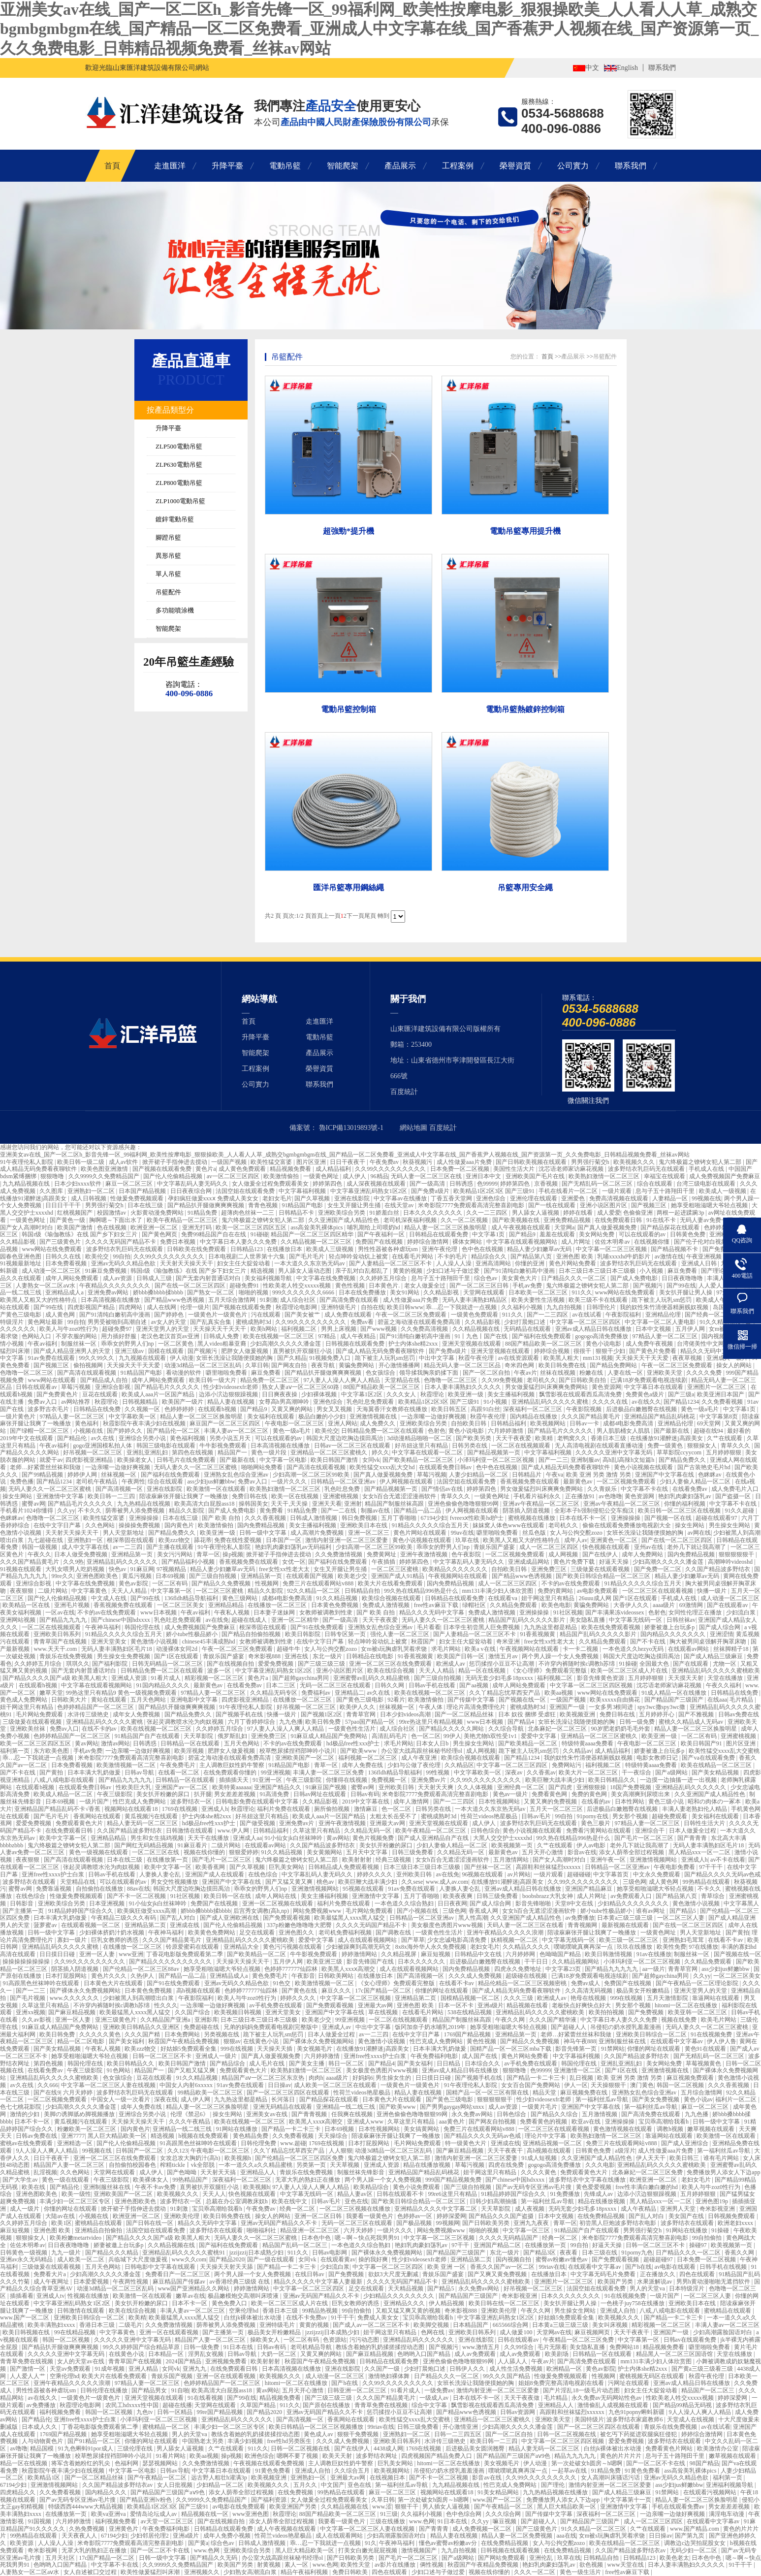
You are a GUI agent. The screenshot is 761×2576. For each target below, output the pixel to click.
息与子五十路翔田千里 (665, 1191)
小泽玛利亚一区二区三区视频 (496, 1459)
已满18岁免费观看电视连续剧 (649, 1380)
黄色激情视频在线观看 (623, 2128)
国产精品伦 (72, 1438)
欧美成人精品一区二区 (63, 1794)
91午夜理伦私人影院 (27, 1162)
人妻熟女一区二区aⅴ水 (46, 1285)
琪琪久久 (78, 1663)
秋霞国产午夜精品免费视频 (184, 2041)
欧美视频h (238, 2158)
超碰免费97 (117, 1328)
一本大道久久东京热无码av (310, 1263)
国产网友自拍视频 (493, 2121)
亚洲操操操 (144, 1517)
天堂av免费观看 (71, 2368)
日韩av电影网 (330, 2252)
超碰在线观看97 (717, 1517)
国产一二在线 (339, 1510)
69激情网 (691, 1605)
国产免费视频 (646, 2012)
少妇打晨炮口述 (525, 1322)
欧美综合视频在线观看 (392, 1598)
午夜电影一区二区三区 (295, 1423)
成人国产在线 (480, 2056)
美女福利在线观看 (271, 1416)
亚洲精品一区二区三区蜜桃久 (329, 1452)
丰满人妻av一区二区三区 (237, 1430)
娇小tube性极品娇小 (192, 1634)
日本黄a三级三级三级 (625, 1917)
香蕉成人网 (484, 1910)
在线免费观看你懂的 (230, 1772)
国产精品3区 (540, 2252)
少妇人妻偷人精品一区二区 (696, 1481)
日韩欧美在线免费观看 (197, 1249)
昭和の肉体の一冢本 (715, 1801)
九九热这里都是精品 (551, 1627)
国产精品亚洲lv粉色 (146, 2499)
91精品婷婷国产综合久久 (81, 1910)
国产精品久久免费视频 (221, 1583)
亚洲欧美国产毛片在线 (536, 1176)
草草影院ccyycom (680, 1452)
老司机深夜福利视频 (410, 1220)
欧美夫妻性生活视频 (538, 1299)
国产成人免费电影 (634, 1278)
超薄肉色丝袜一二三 (248, 1212)
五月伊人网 (690, 1328)
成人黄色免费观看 (243, 1168)
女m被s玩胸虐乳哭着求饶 (394, 1648)
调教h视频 (671, 2128)
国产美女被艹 (303, 1314)
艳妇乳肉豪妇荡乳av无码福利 (294, 1547)
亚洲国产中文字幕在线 (665, 1474)
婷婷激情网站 (360, 1954)
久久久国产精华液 (553, 2019)
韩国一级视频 (40, 1547)
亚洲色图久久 (297, 1932)
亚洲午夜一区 (608, 1859)
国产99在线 (681, 1285)
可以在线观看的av (643, 1234)
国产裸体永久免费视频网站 (86, 1990)
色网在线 (433, 2332)
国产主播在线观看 (170, 1547)
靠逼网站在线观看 (716, 1998)
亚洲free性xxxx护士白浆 (54, 1874)
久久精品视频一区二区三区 (317, 1241)
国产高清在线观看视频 (87, 1372)
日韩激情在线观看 (190, 1830)
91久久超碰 (740, 1510)
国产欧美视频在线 (516, 1220)
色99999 (487, 1183)
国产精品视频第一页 (494, 1452)
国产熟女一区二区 (211, 1292)
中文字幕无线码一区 (636, 1619)
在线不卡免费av (307, 2317)
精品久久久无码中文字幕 (432, 1612)
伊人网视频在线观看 (407, 1481)
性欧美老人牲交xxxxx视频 (297, 1285)
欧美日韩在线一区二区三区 (505, 2303)
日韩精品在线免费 (97, 1409)
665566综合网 (511, 2324)
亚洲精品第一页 (132, 1554)
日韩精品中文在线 (478, 1954)
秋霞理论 (432, 1394)
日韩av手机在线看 (433, 1685)
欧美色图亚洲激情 (105, 1168)
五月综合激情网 (702, 2092)
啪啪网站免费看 (262, 1467)
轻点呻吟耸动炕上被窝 (359, 1256)
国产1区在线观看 (177, 1656)
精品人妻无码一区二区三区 (143, 1823)
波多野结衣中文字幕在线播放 (588, 2179)
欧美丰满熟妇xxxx (52, 2324)
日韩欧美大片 (69, 1699)
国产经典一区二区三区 (715, 1314)
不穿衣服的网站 (77, 1336)
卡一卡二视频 (581, 1648)
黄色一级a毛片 (700, 1409)
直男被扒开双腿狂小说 (303, 1351)
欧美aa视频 (559, 1692)
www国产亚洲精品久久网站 (194, 2288)
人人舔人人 (513, 2361)
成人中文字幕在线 (86, 1547)
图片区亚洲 (311, 1162)
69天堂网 (709, 1423)
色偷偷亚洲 (638, 1212)
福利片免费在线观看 (284, 1808)
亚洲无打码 (197, 1227)
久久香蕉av (541, 1772)
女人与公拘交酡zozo (577, 1532)
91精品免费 (203, 1212)
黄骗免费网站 (357, 1365)
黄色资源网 (606, 1387)
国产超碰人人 (569, 2027)
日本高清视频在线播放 (111, 1299)
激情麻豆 (366, 1808)
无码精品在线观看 (528, 1328)
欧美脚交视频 (431, 2324)
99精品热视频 (320, 2310)
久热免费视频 (87, 2528)
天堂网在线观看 (484, 1292)
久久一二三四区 (487, 1212)
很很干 (583, 1351)
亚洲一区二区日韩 (318, 2216)
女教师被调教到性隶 (326, 1612)
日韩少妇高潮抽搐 (494, 2201)
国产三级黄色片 (60, 1241)
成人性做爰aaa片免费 (465, 1162)
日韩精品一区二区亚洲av (344, 1481)
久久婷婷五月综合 (383, 1278)
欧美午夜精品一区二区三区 (183, 1220)
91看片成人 (166, 1677)
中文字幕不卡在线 (645, 1488)
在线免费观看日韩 (619, 1220)
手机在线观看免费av (679, 2506)
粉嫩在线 (591, 1372)
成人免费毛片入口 (735, 1488)
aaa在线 (566, 2535)
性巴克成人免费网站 (140, 1801)
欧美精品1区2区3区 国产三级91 (494, 1191)
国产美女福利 (127, 2041)
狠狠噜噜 (52, 1176)
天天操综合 (333, 2135)
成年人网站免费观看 (72, 1278)
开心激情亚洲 (461, 2426)
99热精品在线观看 (707, 1881)
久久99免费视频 (502, 1380)
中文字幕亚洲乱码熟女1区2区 (369, 1191)
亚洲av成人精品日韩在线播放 (594, 1328)
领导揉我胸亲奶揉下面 (429, 1372)
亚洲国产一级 (567, 1707)
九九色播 (291, 1721)
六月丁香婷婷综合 (252, 1721)
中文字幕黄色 (89, 1590)
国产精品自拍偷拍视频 (252, 1634)
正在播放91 (580, 1496)
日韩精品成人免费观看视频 (344, 1867)
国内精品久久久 (106, 2492)
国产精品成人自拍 (104, 1380)
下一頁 (355, 915)
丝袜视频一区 (119, 1474)
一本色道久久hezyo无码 (634, 1648)
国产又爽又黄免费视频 (498, 2274)
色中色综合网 (464, 2514)
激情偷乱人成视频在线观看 (613, 2405)
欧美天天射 (337, 2455)
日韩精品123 (247, 1249)
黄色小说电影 (604, 1343)
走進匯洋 (170, 165)
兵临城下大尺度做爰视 (138, 2259)
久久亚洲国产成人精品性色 (344, 1220)
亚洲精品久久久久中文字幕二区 (436, 2208)
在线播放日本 (285, 1249)
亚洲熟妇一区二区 (91, 1191)
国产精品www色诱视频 (175, 1299)
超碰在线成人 (249, 1619)
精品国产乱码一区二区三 (295, 2245)
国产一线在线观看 (552, 1205)
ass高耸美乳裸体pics (317, 1227)
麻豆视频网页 (592, 2332)
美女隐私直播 (588, 1619)
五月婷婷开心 (657, 1714)
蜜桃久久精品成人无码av (692, 1721)
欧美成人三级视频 (330, 1249)
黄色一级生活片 (581, 2572)
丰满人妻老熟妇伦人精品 (695, 1808)
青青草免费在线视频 (27, 2361)
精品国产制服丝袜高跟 (395, 1503)
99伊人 (452, 1736)
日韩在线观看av (37, 1387)
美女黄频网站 (325, 1852)
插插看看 (21, 2295)
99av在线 (462, 1532)
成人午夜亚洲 (419, 1757)
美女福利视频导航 (269, 1278)
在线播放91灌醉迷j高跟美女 (667, 1438)
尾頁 (370, 915)
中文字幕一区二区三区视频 (612, 1249)
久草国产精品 (258, 2405)
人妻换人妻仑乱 (160, 1874)
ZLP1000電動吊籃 (180, 501)
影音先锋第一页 (576, 2048)
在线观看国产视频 (310, 1576)
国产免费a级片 (430, 1191)
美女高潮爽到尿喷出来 (641, 1794)
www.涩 (382, 2506)
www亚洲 (131, 1954)
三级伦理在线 (135, 2448)
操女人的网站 (734, 1365)
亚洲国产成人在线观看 (215, 1874)
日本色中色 (316, 2237)
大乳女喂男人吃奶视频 (75, 1569)
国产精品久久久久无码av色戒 (722, 1874)
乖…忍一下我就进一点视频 (462, 1307)
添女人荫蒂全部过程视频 (632, 1852)
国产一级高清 (428, 1183)
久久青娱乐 (602, 1488)
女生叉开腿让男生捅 (354, 1205)
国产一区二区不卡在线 (656, 2463)
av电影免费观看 (598, 1590)
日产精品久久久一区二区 (574, 1278)
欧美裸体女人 (151, 2179)
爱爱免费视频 (276, 1663)
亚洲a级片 (490, 2005)
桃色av (326, 1881)
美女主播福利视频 (511, 1394)
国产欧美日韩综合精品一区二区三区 (604, 1576)
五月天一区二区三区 (557, 1808)
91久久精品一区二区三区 (594, 2528)
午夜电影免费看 (675, 1867)
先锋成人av (599, 2193)
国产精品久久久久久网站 (452, 1728)
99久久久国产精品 (507, 2376)
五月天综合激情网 (232, 1299)
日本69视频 (171, 1576)
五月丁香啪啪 (399, 1517)
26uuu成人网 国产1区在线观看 (619, 1598)
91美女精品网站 (498, 2492)
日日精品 (449, 2063)
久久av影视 (37, 2019)
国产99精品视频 (43, 1474)
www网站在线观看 (52, 1380)
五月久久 (305, 2484)
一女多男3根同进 (611, 1707)
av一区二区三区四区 (234, 1176)
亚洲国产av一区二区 (182, 1787)
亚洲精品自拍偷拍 (99, 2230)
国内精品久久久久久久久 (673, 1634)
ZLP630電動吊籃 (179, 464)
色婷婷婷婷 (719, 1227)
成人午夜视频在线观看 (521, 1227)
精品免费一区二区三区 (270, 1380)
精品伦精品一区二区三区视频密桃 (523, 1983)
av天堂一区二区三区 (168, 2521)
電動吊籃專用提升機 (525, 531)
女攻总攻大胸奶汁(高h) (191, 2158)
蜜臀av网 (33, 1503)
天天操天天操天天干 (243, 1961)
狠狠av (232, 2041)
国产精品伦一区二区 (174, 1430)
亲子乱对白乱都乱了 (362, 1270)
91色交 (282, 1983)
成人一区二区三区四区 (549, 1547)
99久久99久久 (97, 1357)
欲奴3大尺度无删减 (394, 2274)
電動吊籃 (285, 165)
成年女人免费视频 (137, 1714)
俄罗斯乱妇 (233, 1736)
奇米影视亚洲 (717, 2208)
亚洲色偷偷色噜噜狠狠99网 (464, 1503)
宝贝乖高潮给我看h (664, 2121)
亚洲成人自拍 (618, 2310)
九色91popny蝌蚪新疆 (637, 2412)
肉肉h (316, 2077)
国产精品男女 (149, 2390)
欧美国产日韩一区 (461, 1656)
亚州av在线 (649, 1547)
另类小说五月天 (230, 1438)
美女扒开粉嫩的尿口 (163, 1794)
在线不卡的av (100, 1728)
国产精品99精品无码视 (683, 2405)
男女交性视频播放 (175, 1881)
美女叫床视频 (610, 2324)
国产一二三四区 (548, 1314)
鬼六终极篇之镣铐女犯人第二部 (701, 1162)
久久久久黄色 (539, 2172)
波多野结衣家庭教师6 (635, 2419)
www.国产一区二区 (25, 2317)
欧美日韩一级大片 (213, 1380)
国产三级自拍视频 (213, 1576)
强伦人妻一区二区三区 (400, 1634)
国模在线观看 (166, 1351)
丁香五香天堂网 (452, 1198)
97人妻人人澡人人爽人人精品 (342, 1380)
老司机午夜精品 (97, 1481)
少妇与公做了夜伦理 (414, 1765)
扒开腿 (203, 1794)
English (627, 67)
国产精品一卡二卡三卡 (537, 2077)
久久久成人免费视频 (475, 1975)
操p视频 (232, 1554)
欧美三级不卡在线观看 (599, 1299)
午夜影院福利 (623, 1314)
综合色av (486, 1278)
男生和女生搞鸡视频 (157, 1838)
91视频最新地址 (21, 1263)
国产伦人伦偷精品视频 (173, 1176)
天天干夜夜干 (505, 2150)
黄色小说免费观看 (417, 2187)
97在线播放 (703, 1946)
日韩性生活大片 (705, 1823)
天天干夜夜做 (522, 2397)
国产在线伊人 (600, 1554)
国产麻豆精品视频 (72, 2012)
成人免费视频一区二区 (482, 2528)
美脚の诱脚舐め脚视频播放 (80, 2114)
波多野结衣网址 (377, 2455)
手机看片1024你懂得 (27, 1510)
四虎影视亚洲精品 (89, 1459)
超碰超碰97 (658, 2259)
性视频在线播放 (88, 2295)
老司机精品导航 (311, 2347)
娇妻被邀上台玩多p (670, 1627)
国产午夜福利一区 (381, 1234)
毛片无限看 (552, 2347)
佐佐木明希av (613, 1241)
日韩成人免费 (221, 1336)
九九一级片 (66, 2252)
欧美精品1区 (45, 2477)
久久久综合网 (503, 2514)
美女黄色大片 (520, 1278)
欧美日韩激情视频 (609, 1954)
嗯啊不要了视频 (298, 2455)
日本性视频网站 (499, 1801)
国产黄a (198, 2543)
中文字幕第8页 (719, 1416)
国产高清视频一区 (119, 1488)
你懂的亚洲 (530, 1263)
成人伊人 (355, 1176)
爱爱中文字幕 (539, 1736)
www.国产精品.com (695, 2528)
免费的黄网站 (556, 1590)
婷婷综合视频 (552, 1351)
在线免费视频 (296, 2492)
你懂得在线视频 (347, 1779)
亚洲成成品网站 (529, 1561)
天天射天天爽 (436, 1787)
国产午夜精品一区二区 (157, 2477)
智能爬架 (342, 165)
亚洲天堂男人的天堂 (163, 1328)
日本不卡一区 (32, 2121)
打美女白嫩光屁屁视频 (368, 2550)
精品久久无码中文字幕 (710, 1351)
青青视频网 (583, 1925)
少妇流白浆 (741, 1612)
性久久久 (166, 2005)
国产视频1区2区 (322, 1714)
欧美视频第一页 (512, 1845)
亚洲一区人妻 (97, 1954)
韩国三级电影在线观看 (166, 1445)
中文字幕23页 (563, 1968)
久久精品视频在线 (476, 1328)
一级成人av (434, 2397)
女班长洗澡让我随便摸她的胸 (235, 1357)
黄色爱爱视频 (594, 2187)
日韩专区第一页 (345, 1634)
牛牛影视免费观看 (223, 1445)
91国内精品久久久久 (163, 1685)
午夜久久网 (510, 2019)
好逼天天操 (614, 1561)
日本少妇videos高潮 (406, 1714)
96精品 (379, 1176)
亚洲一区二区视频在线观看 (278, 1903)
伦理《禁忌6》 (190, 2114)
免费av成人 (586, 1983)
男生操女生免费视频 (124, 1656)
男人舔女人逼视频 (536, 1212)
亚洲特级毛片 (339, 1307)
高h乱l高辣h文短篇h (629, 1459)
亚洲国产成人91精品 (398, 1576)
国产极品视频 (414, 2223)
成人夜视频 (530, 2208)
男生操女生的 (394, 2077)
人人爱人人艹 (716, 1285)
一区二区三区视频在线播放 (355, 2208)
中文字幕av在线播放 (401, 1198)
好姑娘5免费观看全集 (189, 2048)
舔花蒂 (203, 1540)
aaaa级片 (664, 1605)
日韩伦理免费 (259, 2143)
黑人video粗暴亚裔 (222, 1343)
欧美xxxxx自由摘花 (615, 1699)
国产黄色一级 (68, 1220)
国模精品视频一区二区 (471, 1998)
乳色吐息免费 (342, 1488)
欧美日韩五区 (449, 1409)
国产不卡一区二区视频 (137, 1896)
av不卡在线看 (727, 1859)
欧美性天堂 (356, 2564)
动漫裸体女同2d (177, 1648)
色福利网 (127, 2463)
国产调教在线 (394, 1932)
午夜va (554, 1474)
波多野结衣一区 (191, 1801)
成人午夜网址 (51, 2281)
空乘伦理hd (244, 2310)
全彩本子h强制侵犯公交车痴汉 (594, 1510)
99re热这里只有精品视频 (431, 1721)
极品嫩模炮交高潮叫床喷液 (244, 2295)
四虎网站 (131, 1307)
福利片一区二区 (736, 2099)
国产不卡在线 (648, 1641)
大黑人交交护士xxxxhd (503, 1838)
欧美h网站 (265, 1328)
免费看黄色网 (550, 1794)
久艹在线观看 (725, 1438)
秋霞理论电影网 (297, 1307)
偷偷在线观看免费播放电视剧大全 (627, 1525)
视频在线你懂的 (205, 1852)
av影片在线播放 (396, 2564)
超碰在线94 (709, 1430)
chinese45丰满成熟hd (209, 1641)
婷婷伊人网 (82, 1474)
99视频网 (448, 2223)
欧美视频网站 (548, 1423)
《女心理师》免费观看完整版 (549, 1670)
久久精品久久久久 (527, 1946)
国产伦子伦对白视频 (701, 1241)
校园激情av (112, 1212)
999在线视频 (627, 1998)
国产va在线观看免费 (709, 1757)
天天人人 (214, 2193)
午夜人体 (431, 1707)
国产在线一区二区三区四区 (191, 1285)
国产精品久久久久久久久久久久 (171, 1961)
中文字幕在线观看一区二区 (428, 1452)
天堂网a (564, 1227)
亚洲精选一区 (75, 2143)
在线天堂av (399, 1205)
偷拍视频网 (88, 1365)
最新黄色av (578, 1481)
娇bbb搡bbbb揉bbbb (159, 1292)
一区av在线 (59, 1612)
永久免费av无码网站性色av (607, 2397)
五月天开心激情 (543, 1852)
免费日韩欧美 (350, 2572)
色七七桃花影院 (21, 2106)
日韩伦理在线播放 (104, 2390)
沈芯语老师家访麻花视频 (572, 1168)
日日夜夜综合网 (191, 1191)
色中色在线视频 (483, 1249)
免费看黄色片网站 (669, 2448)
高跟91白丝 (485, 1409)
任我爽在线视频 (352, 2114)
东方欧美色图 (51, 1750)
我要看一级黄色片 (370, 2216)
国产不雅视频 (696, 1714)
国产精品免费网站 (614, 1365)
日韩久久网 (390, 1685)
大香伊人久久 (631, 1605)
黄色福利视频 (188, 1438)
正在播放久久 (658, 2274)
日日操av (279, 2085)
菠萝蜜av (45, 1925)
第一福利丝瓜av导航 (602, 2099)
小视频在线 (88, 1430)
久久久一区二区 (535, 2572)
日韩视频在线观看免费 (355, 1343)
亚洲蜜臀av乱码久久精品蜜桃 (372, 1677)
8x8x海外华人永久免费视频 (431, 1946)
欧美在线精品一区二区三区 (717, 1765)
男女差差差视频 (235, 1794)
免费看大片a (50, 2274)
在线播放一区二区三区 (278, 1605)
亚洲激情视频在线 (373, 1416)
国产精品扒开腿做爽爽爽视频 (206, 1205)
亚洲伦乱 (541, 2557)
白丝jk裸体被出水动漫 (253, 2317)
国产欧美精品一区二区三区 (418, 1459)
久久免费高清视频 (425, 1328)
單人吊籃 (168, 574)
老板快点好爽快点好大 (582, 2005)
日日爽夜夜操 (280, 1394)
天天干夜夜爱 (514, 1438)
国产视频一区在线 (668, 1517)
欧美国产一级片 (183, 1401)
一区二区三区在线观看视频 (658, 1590)
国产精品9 (523, 1234)
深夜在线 (166, 2099)
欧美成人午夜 (714, 1299)
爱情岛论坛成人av (154, 2514)
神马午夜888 (580, 2041)
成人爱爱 (609, 1212)
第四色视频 (48, 2063)
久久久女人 (401, 1394)
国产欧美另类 (474, 1438)
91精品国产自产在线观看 (148, 1736)
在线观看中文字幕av (677, 2041)
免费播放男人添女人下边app (723, 2172)
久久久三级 (519, 1998)
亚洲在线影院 (352, 1198)
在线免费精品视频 (601, 2216)
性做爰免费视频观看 (137, 1198)
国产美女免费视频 (656, 2099)
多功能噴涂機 (175, 610)
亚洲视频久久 (202, 2572)
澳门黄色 (642, 2085)
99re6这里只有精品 (453, 2193)
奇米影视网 (43, 2550)
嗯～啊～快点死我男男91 (368, 2237)
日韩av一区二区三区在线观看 (353, 1445)
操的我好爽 (373, 2259)
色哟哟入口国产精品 (424, 2354)
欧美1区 (61, 2223)
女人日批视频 (175, 2484)
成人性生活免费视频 (516, 2368)
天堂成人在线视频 (691, 2419)
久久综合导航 (506, 1728)
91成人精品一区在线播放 (674, 1692)
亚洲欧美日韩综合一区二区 (652, 2034)
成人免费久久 (378, 1423)
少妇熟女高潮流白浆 (250, 2572)
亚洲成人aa (247, 1838)
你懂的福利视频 (685, 1503)
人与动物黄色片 (43, 2441)
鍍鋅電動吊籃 (175, 519)
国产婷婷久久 (125, 1430)
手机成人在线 (707, 1168)
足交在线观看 (257, 1932)
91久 (371, 2543)
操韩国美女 (253, 1503)
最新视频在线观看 (626, 1925)
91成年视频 (110, 2368)
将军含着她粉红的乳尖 (81, 2463)
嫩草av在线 (190, 2295)
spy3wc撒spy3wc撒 (662, 1707)
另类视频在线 (222, 2034)
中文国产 (333, 2484)
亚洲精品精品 (226, 1605)
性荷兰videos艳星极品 (490, 1816)
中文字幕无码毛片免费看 (604, 2274)
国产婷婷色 (169, 1314)
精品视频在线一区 (205, 2514)
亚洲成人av (337, 2027)
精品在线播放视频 (427, 2164)
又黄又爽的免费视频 (551, 1801)
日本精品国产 (471, 2324)
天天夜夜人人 (80, 2535)
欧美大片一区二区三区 (589, 1772)
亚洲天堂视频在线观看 (472, 1343)
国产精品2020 (227, 2259)
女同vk (371, 1459)
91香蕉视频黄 (538, 1634)
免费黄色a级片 (645, 1394)
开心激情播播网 (400, 1365)
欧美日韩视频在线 (26, 2332)
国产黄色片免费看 (653, 1351)
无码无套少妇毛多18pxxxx (500, 1677)
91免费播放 (565, 2193)
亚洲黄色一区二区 (614, 1540)
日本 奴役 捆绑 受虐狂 (527, 1714)
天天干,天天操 (290, 1503)
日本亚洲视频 (107, 1903)
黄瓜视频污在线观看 (152, 1816)
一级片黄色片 (18, 1416)
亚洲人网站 (342, 1423)
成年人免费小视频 (227, 2535)
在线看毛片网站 (413, 1256)
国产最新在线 (672, 1430)
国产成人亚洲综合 (685, 2143)
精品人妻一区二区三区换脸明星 (446, 1227)
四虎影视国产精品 (91, 1307)
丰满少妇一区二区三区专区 (75, 2201)
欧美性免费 (671, 1946)
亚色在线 (356, 2201)
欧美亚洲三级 (325, 1961)
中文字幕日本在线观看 (654, 1387)
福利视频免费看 (60, 2412)
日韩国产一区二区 (140, 2150)
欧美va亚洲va (109, 2514)
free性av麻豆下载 (437, 1605)
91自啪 (180, 2390)
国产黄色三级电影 (360, 1699)
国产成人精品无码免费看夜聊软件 (381, 1351)
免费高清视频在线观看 (619, 1198)
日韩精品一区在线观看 (190, 1743)
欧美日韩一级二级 (81, 1162)
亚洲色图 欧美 (575, 1256)
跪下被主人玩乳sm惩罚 (662, 1299)
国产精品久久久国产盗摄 (502, 2216)
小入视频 (652, 1270)
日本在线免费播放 (363, 1292)
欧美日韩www (405, 1307)
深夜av (514, 1772)
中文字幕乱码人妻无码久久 (193, 1183)
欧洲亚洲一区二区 (154, 1227)
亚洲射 (353, 1503)
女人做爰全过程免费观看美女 (271, 1183)
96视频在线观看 (483, 1874)
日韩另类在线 (470, 1445)
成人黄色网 (60, 1314)
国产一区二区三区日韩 (479, 1285)
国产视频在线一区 (523, 1699)
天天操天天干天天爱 (642, 1357)
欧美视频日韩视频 (238, 2012)
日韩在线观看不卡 (401, 2193)
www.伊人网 (234, 1830)
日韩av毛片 (536, 1816)
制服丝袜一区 (79, 1343)
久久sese (412, 1881)
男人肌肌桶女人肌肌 (624, 1430)
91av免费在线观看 (52, 1357)
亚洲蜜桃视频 (341, 1496)
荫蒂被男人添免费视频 (135, 1510)
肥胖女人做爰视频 (245, 1351)
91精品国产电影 (303, 1205)
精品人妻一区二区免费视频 (517, 2535)
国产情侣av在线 (442, 1488)
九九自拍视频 (564, 1307)
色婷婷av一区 (415, 2216)
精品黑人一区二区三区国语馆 (675, 2354)
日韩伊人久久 (467, 2368)
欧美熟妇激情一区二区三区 (605, 1176)
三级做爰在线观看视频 (601, 1569)
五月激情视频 (600, 2114)
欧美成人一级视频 (723, 1191)
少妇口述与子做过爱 (453, 1270)
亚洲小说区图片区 (604, 1205)
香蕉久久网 (740, 2252)
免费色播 (21, 1481)
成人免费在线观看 (348, 1314)
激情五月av (503, 1656)
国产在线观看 (691, 1663)
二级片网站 (53, 1590)
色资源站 (335, 2339)
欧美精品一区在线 (26, 1605)
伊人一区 (576, 2085)
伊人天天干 (651, 2158)
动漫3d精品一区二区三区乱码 (203, 1365)
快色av (118, 1569)
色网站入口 (37, 1336)
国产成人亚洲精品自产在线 (434, 1838)
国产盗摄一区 (733, 1496)
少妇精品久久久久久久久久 (634, 1903)
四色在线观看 (697, 2274)
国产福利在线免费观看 (542, 1336)
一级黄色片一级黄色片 (218, 1314)
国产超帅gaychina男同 (301, 1677)
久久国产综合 (193, 2012)
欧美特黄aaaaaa (232, 1787)
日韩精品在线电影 (370, 1656)
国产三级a (681, 1394)
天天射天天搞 (218, 2172)
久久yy (66, 1510)
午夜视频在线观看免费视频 (269, 2463)
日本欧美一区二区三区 (538, 1292)
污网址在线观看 (629, 2383)
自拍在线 (372, 1307)
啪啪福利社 (262, 2230)
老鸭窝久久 (572, 1438)
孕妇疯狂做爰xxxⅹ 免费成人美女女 (214, 1198)
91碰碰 (259, 1234)
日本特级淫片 (687, 2288)
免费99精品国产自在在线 (214, 1234)
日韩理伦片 (601, 1307)
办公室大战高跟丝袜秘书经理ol (422, 1750)
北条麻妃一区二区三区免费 (648, 2172)
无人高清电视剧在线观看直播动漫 (600, 1445)
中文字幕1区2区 (362, 1394)
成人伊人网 (196, 2099)
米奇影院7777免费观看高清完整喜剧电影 (472, 1205)
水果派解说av (655, 2281)
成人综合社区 (298, 1299)
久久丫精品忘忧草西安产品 (505, 1692)
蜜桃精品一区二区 (166, 2426)
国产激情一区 (28, 2368)
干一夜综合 (637, 1772)
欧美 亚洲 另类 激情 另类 (599, 1474)
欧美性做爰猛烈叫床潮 (151, 2572)
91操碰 (628, 1663)
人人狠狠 (340, 2150)
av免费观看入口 (631, 1896)
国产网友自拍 (289, 1365)
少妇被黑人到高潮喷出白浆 (139, 1998)
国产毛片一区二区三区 (644, 1838)
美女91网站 (405, 1292)
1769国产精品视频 (468, 2034)
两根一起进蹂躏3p (681, 1212)
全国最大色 (654, 1663)
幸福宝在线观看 (665, 1176)
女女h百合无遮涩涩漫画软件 (400, 1496)
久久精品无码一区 (368, 1830)
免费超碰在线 (202, 2027)
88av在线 (138, 1888)
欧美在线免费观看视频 (611, 1627)
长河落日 (283, 2099)
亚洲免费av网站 (109, 1292)
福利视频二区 (299, 1328)
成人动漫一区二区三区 (52, 1270)
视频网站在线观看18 (131, 1808)
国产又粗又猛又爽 (192, 2070)
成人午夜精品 (358, 1336)
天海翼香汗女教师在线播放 (392, 1409)
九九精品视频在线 (26, 1183)
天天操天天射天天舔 (227, 2266)
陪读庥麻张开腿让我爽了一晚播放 (184, 1496)
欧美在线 (34, 2187)
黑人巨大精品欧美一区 (118, 2135)
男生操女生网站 (730, 1525)
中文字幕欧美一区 (133, 1416)
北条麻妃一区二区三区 (558, 1728)
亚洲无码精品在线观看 (283, 2106)
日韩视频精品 (140, 1401)
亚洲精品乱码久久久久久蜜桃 (550, 1401)
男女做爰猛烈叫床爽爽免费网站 (547, 1387)
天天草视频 (345, 2164)
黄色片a (205, 1168)
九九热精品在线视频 (144, 1503)
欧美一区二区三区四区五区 (252, 1227)
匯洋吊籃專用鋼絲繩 (348, 887)
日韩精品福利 (509, 1423)
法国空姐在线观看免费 (246, 1191)
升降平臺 (227, 165)
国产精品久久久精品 (112, 2252)
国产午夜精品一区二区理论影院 (698, 1983)
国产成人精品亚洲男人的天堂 (72, 1351)
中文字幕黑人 (741, 1903)
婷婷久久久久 (375, 1874)
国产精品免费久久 (683, 1459)
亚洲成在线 (185, 1925)
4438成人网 (388, 2448)
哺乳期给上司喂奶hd (374, 1227)
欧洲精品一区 (564, 2368)
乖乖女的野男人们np (128, 1343)
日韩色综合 (485, 1830)
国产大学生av (20, 2179)
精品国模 (42, 2448)
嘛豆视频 (505, 2521)
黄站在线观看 (109, 1699)
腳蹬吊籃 (168, 537)
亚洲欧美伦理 (182, 2216)
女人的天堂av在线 (81, 2361)
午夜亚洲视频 (704, 1256)
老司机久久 (541, 1380)
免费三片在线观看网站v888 (319, 1583)
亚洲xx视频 (30, 2012)
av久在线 (103, 1438)
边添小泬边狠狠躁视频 (229, 1394)
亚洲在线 (297, 1656)
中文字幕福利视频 (303, 1191)
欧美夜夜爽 (458, 1896)
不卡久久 (90, 1510)
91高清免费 (274, 1794)
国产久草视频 (312, 1198)
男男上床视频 (339, 1328)
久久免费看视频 (722, 1401)
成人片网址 (576, 1241)
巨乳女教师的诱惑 (115, 1939)
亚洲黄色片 (124, 2528)
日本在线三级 (145, 1205)
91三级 (389, 2514)
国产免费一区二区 (658, 1569)
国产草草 (413, 1939)
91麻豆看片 (193, 1845)
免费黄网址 (382, 1554)
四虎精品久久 (18, 2492)
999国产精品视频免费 (454, 2179)
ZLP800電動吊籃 (179, 482)
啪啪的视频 (254, 1292)
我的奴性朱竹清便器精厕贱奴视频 (665, 1307)
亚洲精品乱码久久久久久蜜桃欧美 (715, 1670)
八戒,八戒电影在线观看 (64, 1779)
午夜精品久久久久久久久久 (115, 1285)
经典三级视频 (394, 1859)
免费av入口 (43, 1401)
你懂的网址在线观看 (442, 1990)
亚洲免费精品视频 (567, 1220)
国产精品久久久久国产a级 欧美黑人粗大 (55, 1677)
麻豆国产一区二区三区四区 (226, 1423)
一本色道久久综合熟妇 (405, 1903)
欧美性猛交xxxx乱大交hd (382, 1467)
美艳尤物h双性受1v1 (491, 1736)
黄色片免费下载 (574, 1561)
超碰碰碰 (579, 1874)
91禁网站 (613, 2048)
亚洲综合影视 (113, 1387)
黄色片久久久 (109, 1975)
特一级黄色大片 (466, 2143)
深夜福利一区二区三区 (533, 1409)
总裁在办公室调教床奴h (237, 2201)
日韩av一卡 (585, 1423)
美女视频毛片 (315, 2048)
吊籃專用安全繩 (525, 887)
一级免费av (438, 2390)
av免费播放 (579, 1917)
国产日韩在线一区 (150, 2223)
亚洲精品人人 (258, 2172)
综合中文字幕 (430, 2405)
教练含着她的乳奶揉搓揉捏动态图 (381, 2347)
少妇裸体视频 (319, 1394)
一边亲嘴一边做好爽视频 (434, 1416)
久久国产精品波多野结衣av (118, 2484)
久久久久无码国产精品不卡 (121, 1241)
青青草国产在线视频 (60, 1641)
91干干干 (342, 2317)
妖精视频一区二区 (515, 1939)
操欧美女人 (265, 2339)
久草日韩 (257, 1365)
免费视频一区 (389, 1779)
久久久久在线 (610, 1401)
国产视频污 (648, 1285)
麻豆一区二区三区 (129, 1183)
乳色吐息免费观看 (371, 1401)
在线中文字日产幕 (57, 1525)
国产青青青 (692, 1838)
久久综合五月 (352, 2470)
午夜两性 (133, 1481)
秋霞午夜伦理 (476, 1357)
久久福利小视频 (522, 1307)
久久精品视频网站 (576, 1961)
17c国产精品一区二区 (383, 1990)
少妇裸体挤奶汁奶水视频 (112, 1932)
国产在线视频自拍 (231, 1663)
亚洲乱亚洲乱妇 (148, 1452)
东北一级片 (328, 1656)
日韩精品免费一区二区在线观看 (383, 1430)
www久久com (189, 2259)
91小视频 (495, 1401)
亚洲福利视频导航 (730, 2484)
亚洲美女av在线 (267, 2114)
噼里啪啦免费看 (227, 1372)
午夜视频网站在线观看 (458, 1576)
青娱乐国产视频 (172, 2376)
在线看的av (596, 1801)
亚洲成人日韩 (699, 1263)
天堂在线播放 (725, 1677)
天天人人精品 (129, 1590)
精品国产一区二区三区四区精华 (313, 1234)
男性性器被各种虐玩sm (388, 1249)
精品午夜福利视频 (305, 2572)
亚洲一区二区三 (369, 1532)
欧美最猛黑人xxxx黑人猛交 (350, 1917)
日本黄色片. (385, 1285)
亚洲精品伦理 (663, 1314)
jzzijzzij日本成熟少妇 (257, 2252)
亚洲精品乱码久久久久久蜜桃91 (184, 2252)
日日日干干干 (63, 1205)
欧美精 (544, 1438)
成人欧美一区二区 (81, 2259)
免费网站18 (624, 2347)
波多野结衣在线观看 (29, 1881)
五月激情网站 (511, 1859)
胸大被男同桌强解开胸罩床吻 (708, 1641)
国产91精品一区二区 (94, 2441)
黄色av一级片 (511, 1794)
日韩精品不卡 (297, 1212)
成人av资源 (118, 1278)
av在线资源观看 (519, 1357)
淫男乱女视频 (206, 2354)
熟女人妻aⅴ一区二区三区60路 (301, 1387)
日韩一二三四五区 (458, 2434)
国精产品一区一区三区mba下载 (511, 2048)
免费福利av (316, 1692)
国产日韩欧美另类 (486, 2223)
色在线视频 (112, 1227)
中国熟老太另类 (203, 2441)
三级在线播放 (388, 2521)
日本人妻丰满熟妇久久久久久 (463, 1387)
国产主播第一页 (23, 1910)
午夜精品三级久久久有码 (124, 1917)
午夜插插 (384, 1561)
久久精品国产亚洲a (165, 2019)
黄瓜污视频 (137, 1576)
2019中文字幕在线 (366, 1801)
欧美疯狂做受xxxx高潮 (147, 1910)
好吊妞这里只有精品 (422, 1445)
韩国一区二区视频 (681, 2085)
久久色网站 (100, 1525)
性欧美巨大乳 (134, 1787)
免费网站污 (567, 1765)
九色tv (145, 2412)
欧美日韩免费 (323, 1721)
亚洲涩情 (721, 1634)
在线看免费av (690, 1488)
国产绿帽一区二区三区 (40, 1430)
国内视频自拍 (719, 1336)
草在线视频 (383, 2012)
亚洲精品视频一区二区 (553, 2143)
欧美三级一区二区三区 (629, 1939)
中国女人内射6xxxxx (186, 2085)
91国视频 (40, 2521)
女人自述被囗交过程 (90, 2572)
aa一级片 (654, 1968)
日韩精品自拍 (363, 1590)
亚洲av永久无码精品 (27, 2259)
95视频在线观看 (364, 1888)
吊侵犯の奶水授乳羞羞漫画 (626, 2027)
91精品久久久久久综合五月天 (431, 1525)
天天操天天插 (275, 2048)
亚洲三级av (130, 1351)
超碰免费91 (244, 1285)
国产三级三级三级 (322, 1663)
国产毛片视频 (28, 1998)
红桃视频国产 (75, 1212)
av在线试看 (587, 1314)
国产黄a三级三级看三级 (702, 2368)
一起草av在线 (570, 2470)
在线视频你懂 (652, 1241)
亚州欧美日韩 (397, 1787)
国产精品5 (683, 1910)
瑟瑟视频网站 (160, 2463)
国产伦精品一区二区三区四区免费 (300, 2158)
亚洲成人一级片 (216, 2056)
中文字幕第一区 (172, 1590)
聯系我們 (662, 67)
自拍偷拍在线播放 (100, 1888)
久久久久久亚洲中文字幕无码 (614, 1452)
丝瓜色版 (534, 1532)
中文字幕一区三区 (527, 2230)
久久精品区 (459, 1765)
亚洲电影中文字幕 (194, 1699)
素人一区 (297, 2564)
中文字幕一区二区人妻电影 (661, 1322)
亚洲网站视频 (18, 1619)
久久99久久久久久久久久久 (391, 1168)
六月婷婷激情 (506, 1430)
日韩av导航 (140, 1772)
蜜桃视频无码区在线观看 (652, 2376)
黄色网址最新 (46, 1322)
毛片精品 (742, 1699)
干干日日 (536, 1961)
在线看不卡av (726, 1939)
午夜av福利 (43, 1343)
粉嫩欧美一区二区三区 (87, 2128)
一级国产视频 (229, 1162)
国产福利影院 (110, 1663)
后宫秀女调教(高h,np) (261, 1910)
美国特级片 (589, 2419)
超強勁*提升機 (348, 531)
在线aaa (717, 1699)
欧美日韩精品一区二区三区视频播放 (317, 2426)
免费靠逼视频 (54, 1888)
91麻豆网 (142, 1569)
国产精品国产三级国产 (674, 1699)
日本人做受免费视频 (81, 1554)
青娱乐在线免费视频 (66, 1656)
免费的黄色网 (589, 1794)
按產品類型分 (170, 410)
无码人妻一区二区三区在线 (427, 1176)
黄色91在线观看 (706, 2048)
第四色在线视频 (193, 1452)
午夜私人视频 (232, 1612)
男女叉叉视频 (335, 1409)
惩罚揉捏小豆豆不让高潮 (502, 1663)
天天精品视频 (406, 2288)
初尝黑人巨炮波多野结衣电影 (618, 2223)
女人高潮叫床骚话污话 (611, 2477)
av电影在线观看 (676, 2266)
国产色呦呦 (182, 2172)
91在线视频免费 (712, 2034)
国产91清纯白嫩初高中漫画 (520, 1270)
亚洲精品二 (349, 1692)
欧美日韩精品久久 (612, 1779)
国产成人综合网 (720, 1627)
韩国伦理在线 (143, 1627)
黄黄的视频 (408, 1270)
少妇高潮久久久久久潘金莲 (286, 1343)
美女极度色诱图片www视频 (447, 1925)
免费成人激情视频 (386, 1605)
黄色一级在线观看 (66, 2179)
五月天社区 (60, 2557)
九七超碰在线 (46, 1540)
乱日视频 (582, 2077)
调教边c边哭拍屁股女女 (695, 2543)
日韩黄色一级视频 (24, 2252)
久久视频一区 (143, 1409)
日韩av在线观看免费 (691, 2339)
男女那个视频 (630, 1816)
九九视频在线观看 (143, 1357)
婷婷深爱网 (451, 2216)
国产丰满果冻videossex (615, 1612)
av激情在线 (669, 1256)
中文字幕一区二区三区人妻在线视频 (109, 2085)
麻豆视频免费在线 (584, 2092)
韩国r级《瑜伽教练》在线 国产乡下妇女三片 (80, 1234)
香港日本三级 (609, 1438)
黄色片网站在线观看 (420, 1532)
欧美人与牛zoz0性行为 (69, 1328)
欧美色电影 (556, 1605)
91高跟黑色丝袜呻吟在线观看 (41, 1983)
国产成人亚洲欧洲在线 (230, 1917)
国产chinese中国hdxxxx (121, 1619)
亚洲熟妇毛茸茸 (684, 1939)
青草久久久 (736, 1445)
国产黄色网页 (160, 1234)
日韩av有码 (365, 1794)
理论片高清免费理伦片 (476, 1707)
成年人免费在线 (363, 1765)
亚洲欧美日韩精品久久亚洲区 (142, 2027)
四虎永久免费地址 (518, 1968)
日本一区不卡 (456, 2005)
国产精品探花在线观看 (670, 1227)
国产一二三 (553, 1459)
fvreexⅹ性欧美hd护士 (478, 1517)
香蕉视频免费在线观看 (530, 1481)
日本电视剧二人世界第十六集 (247, 1256)
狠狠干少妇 (611, 1351)
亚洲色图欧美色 (97, 1576)
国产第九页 (690, 2535)
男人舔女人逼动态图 (305, 1270)
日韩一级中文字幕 (263, 1532)
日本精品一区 (166, 2354)
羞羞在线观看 (557, 1234)
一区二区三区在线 (156, 1852)
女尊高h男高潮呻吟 (285, 1401)
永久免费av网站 (472, 2114)
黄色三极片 (596, 1823)
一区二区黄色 (176, 1343)
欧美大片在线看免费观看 (391, 1583)
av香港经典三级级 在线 (240, 2281)
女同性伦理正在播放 (695, 1612)
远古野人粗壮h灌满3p (220, 2477)
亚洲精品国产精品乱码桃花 (660, 1416)
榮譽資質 (515, 165)
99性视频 (438, 1772)
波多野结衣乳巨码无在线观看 (647, 1168)
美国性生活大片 (514, 1168)
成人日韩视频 (89, 1198)
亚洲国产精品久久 (278, 1787)
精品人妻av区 (355, 2193)
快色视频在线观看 (606, 1547)
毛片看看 (429, 1627)
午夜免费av (385, 1162)
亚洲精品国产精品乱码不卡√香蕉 (58, 1808)
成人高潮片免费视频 (317, 1532)
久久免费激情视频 (339, 1554)
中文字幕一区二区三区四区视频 (592, 1685)
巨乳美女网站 (287, 1867)
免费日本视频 (178, 1241)
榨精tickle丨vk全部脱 (188, 2164)
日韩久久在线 (63, 1256)
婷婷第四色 (328, 1183)
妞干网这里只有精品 (548, 1598)
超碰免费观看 (670, 1816)
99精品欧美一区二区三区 (211, 2092)
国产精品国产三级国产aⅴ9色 (514, 2455)
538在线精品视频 (470, 2012)
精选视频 (263, 1270)
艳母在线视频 (589, 1998)
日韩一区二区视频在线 (567, 2434)
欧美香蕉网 (210, 1867)
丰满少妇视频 (245, 2441)
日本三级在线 (600, 2252)
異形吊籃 (168, 555)
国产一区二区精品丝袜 (465, 1714)
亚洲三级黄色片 (116, 2019)
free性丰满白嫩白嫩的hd (647, 2187)
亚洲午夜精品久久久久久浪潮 (506, 1932)
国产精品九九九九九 (125, 1779)
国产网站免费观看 (502, 2557)
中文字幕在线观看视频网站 (522, 1241)
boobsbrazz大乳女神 (548, 1896)
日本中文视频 (653, 1328)
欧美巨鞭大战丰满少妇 (555, 1779)
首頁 (112, 165)
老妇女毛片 (277, 1198)
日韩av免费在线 (738, 1714)
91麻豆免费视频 (106, 1270)
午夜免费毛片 (178, 1765)
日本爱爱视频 (91, 2281)
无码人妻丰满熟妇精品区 (475, 1299)
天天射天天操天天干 (187, 1263)
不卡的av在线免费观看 (571, 1583)
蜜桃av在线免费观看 (27, 2143)
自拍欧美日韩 (469, 1423)
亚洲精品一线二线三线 (346, 2106)
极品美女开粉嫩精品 (643, 1990)
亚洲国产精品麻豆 (589, 1888)
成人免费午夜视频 (650, 1343)
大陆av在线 (60, 2216)
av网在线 (699, 1532)
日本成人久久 (40, 2426)
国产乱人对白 (178, 1917)
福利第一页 (15, 1750)
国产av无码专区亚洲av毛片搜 (534, 2187)
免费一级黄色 (665, 1445)
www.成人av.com (447, 1881)
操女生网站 (17, 1496)
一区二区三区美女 (181, 1605)
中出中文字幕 (437, 1357)
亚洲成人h (214, 1808)
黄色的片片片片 (621, 2455)
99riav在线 (552, 2266)
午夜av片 (525, 1372)
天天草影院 (199, 1736)
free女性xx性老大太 (285, 1569)
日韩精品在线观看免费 (439, 1234)
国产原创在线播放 (327, 2405)
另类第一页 (311, 2164)
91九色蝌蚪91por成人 (86, 2448)
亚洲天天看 (327, 1503)
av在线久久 (646, 1401)
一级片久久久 (289, 1481)
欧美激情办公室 (718, 2448)
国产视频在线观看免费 (162, 1168)
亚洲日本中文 (484, 1176)
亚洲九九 (195, 2368)
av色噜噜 (610, 1496)
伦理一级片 (195, 1307)
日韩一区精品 (175, 2412)
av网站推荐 (76, 1401)
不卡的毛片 (453, 1256)
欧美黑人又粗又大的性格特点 (39, 1299)
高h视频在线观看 (199, 1990)
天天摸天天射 (686, 1677)
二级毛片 (130, 2324)
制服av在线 (376, 1510)
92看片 (396, 1699)
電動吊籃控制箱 (348, 709)
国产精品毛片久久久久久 (167, 1387)
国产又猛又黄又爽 (289, 1881)
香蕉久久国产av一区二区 (503, 2266)
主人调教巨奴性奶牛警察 (232, 1765)
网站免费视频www (318, 1910)
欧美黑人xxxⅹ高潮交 (349, 1968)
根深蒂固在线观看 (131, 1540)
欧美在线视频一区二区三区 (279, 1336)
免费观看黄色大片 (80, 1823)
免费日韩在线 (250, 1496)
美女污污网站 (175, 1554)
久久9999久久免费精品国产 (104, 1176)
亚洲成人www (366, 2121)
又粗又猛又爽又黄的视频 (409, 2310)
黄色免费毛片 (270, 1975)
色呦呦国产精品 (560, 1954)
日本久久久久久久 (422, 1961)
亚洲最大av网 (388, 1823)
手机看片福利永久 (537, 1496)
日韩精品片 (527, 1474)
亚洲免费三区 (549, 1569)
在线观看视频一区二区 (91, 1925)
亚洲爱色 (573, 1198)
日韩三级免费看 (413, 1852)
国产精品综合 (228, 2063)
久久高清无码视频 (589, 1990)
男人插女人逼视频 (446, 2506)
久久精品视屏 (399, 1954)
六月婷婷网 (521, 1954)
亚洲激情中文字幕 (60, 1496)
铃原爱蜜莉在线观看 (193, 1946)
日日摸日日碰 (57, 1954)
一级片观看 (617, 1191)
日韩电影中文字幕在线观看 (161, 2266)
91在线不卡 (661, 1220)
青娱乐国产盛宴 (495, 1547)
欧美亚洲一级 (466, 1394)
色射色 (436, 1430)
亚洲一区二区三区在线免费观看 (391, 1663)
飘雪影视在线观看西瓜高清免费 (581, 1394)
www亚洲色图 (251, 2514)
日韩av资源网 (518, 2412)
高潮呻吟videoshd (731, 1561)
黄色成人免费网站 (24, 1699)
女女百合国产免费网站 (531, 2085)
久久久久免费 (704, 1372)
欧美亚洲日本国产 (721, 1394)
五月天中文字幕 (367, 1852)
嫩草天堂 (51, 1692)
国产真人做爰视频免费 (607, 1227)
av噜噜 (18, 2448)
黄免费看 (272, 1510)
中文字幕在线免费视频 (326, 1278)
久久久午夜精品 (190, 2121)
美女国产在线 (686, 2216)
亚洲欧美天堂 (665, 1372)
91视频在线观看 (21, 1569)
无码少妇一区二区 (694, 2550)
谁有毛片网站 (721, 2158)
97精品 (327, 1336)
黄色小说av (698, 2099)
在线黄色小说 (261, 2041)
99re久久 (62, 1576)
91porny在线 (593, 1816)
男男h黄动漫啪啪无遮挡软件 (714, 2281)
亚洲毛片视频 (72, 1605)
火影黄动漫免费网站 (157, 1212)
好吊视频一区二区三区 (93, 1452)
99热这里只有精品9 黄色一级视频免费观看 (122, 1692)
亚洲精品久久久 (404, 2303)
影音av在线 (582, 1852)
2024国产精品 (184, 2361)
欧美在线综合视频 (391, 1670)
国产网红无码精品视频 (144, 1845)
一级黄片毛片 (540, 2106)
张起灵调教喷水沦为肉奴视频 (186, 1721)
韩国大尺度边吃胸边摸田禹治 (345, 1438)
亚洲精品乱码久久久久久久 (123, 1561)
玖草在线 (467, 1540)
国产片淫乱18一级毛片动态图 (582, 2390)
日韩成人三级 (154, 1278)
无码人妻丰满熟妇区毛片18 (117, 1648)
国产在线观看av (728, 1605)
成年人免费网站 (643, 1554)
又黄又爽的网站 (292, 1409)
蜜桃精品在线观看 (99, 2223)
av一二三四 (128, 1547)
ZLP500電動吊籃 (179, 446)
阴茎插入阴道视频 (527, 1510)
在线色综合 (263, 1874)
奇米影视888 (265, 1656)
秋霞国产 (423, 1641)
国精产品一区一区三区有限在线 (488, 2092)
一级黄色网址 (321, 1176)
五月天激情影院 (668, 1998)
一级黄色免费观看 (475, 1314)
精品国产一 (233, 1452)
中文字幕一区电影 (283, 1459)
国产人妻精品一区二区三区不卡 (391, 1263)
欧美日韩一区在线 (228, 1896)
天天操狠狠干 (609, 2085)
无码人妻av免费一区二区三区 (719, 1220)
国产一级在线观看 (271, 2259)
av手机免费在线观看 (276, 2005)
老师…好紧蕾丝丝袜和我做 (46, 1467)
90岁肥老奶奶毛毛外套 (621, 1728)
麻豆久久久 (336, 1990)
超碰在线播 (177, 2405)
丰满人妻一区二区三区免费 (329, 1772)
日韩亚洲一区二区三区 (357, 2390)
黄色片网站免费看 (573, 1263)
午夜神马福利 (103, 1627)
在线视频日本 (388, 2477)
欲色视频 (591, 2564)
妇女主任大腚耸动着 (244, 1263)
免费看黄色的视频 (544, 2121)
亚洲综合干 (650, 1830)
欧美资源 (22, 2543)
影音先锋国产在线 (371, 1961)
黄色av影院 (134, 1583)
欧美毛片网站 (719, 2019)
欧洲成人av (451, 1663)
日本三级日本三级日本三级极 (598, 1270)
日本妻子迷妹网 (275, 1612)
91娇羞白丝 (385, 1212)
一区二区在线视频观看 (521, 1445)
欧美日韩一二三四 (112, 1496)
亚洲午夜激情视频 (424, 1554)
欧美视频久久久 (634, 1162)
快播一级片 (712, 1590)
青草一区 (208, 1554)
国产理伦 (553, 2484)
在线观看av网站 (689, 1648)
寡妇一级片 (72, 1939)
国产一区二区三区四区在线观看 (289, 2092)
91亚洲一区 (268, 1779)
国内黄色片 (179, 1525)
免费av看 (362, 1322)
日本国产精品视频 (143, 1191)
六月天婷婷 (78, 2092)
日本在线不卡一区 (583, 1517)
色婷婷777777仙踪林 (291, 1968)
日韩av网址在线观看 (320, 1794)
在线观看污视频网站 (710, 2492)
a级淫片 (625, 2150)
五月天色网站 (148, 1699)
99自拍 (121, 1256)
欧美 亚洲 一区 (447, 2266)
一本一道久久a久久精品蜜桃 (256, 2164)
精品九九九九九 (575, 2455)
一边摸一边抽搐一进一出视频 (679, 1779)
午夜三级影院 (304, 1779)
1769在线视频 (180, 1808)
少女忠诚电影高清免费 (457, 1939)
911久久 (582, 1292)
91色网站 (119, 2070)
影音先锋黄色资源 (601, 1677)
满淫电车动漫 (727, 2514)
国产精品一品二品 (418, 1510)
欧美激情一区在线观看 (217, 1488)
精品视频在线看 (528, 2005)
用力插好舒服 (119, 1336)
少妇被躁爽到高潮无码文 (359, 1946)
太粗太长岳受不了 (394, 1816)
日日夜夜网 (452, 1903)
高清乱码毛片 (390, 1736)
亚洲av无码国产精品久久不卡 (279, 2223)
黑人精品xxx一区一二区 (700, 1852)
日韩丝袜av (681, 1619)
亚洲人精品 (143, 2368)
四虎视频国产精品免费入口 (437, 2455)
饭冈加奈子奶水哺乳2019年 (431, 2027)
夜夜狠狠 (22, 1590)
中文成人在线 (109, 1598)
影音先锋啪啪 (533, 1903)
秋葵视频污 (418, 1162)
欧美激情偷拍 (281, 1176)
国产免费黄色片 (57, 1394)
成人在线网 (162, 1307)
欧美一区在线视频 (295, 1496)
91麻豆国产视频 (326, 1787)
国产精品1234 (681, 1401)
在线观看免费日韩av (446, 1467)
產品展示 (400, 165)
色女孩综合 (381, 1372)
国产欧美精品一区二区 (528, 1743)
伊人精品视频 (447, 2303)
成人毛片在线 (267, 2063)
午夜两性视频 (131, 2281)
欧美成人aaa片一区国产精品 (159, 1394)
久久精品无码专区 (274, 1692)
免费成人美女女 (378, 2317)
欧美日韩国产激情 (335, 1459)
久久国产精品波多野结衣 (718, 1569)
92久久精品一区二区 (314, 1590)
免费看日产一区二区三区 (178, 2274)
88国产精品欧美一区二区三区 (544, 1343)
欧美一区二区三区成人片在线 (630, 1670)
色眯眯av (710, 1474)
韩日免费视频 (360, 1517)
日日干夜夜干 (348, 1162)
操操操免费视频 (140, 1525)
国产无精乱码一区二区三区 (598, 1183)
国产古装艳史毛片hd (704, 1467)
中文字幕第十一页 (628, 2499)
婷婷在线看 (578, 1212)
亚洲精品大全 (241, 1946)
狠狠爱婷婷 (243, 1852)
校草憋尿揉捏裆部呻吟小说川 (298, 1750)
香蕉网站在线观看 (97, 1816)
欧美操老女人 (135, 1459)
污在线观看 (266, 1314)
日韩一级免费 (637, 1721)
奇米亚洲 (508, 1641)
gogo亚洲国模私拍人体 (103, 1445)
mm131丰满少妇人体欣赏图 (498, 1590)
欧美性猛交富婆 (272, 1162)
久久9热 (73, 1561)
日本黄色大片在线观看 (114, 1983)
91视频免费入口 (330, 1357)
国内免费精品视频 (261, 1525)
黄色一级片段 (269, 1452)
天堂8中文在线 (575, 1903)
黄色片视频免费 (373, 1838)
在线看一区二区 (179, 1772)
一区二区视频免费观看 (627, 1481)
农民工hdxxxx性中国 (132, 2405)
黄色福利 (87, 1423)
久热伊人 (143, 1975)
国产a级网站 (672, 1772)
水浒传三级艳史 (88, 1714)
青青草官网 (361, 1714)
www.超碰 (293, 2143)
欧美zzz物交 (175, 1540)
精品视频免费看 (291, 1168)
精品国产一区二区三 (708, 2390)
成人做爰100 (517, 2332)
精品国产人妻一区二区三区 (69, 2164)
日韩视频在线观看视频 (510, 2550)
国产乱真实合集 (211, 1322)
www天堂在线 (626, 2564)
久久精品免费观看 (514, 1605)
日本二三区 (281, 1685)
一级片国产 (94, 1801)
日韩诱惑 (462, 1183)
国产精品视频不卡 (675, 1249)
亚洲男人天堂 (678, 2208)
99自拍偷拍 (707, 2237)
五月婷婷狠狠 (724, 1452)
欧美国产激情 (75, 1227)
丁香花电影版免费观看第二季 (185, 1954)
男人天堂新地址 (124, 1532)
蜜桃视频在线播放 (532, 1517)
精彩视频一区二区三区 (215, 1677)
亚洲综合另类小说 (143, 1438)
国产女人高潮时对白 (27, 1227)
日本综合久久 (483, 2063)
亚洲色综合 (491, 1198)
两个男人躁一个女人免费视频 (561, 1656)
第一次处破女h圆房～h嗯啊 (587, 2463)
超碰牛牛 (289, 1648)
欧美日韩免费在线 (563, 1365)
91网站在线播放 (237, 2128)
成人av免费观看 (475, 2354)
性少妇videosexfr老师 (231, 1387)
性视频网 (267, 1583)
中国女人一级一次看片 (121, 2099)
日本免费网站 (182, 2034)
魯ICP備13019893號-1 (351, 1127)
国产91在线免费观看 (317, 1627)
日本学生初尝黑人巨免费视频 (482, 1627)
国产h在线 (638, 2266)
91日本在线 (238, 2347)
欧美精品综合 (371, 2187)
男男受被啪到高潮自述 (118, 1322)
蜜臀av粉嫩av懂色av (562, 2259)
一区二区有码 (170, 1583)
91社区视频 (568, 1612)
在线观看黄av (337, 2259)
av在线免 (217, 1619)
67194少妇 (433, 1517)
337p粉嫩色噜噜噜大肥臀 (300, 1925)
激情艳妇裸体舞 (389, 2376)
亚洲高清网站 (494, 1263)
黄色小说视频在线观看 (644, 1467)
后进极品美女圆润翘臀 (475, 2448)
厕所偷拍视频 (332, 1808)
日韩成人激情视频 (314, 1517)
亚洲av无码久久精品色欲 (124, 1263)
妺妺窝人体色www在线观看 (509, 1525)
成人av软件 (124, 1162)
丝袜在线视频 (558, 1372)
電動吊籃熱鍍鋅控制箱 (525, 709)
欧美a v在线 (481, 1648)
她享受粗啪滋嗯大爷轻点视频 (710, 1205)
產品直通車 (191, 361)
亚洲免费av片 (429, 1779)
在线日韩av (310, 2274)
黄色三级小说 (666, 1801)
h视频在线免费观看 (204, 2135)
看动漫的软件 (184, 1372)
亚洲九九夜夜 (531, 2223)
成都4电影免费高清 (629, 1423)
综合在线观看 (655, 1183)
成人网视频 (563, 1554)
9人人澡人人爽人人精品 (47, 2150)
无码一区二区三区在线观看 (336, 1685)
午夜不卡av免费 (156, 2187)
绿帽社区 (474, 1605)
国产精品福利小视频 (188, 1561)
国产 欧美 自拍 (222, 1517)
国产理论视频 (719, 1270)
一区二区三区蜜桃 (395, 1569)
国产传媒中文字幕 (471, 1699)
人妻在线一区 (625, 1372)
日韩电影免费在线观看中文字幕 (258, 1801)
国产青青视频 (309, 2114)
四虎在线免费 (506, 2164)
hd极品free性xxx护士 (353, 1743)
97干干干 (711, 1867)
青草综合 (713, 1896)
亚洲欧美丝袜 (28, 1728)
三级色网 (634, 1881)
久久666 (47, 2085)
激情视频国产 (419, 2550)
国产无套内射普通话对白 (209, 1278)
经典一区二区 (298, 2208)
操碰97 (698, 2245)
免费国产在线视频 (379, 1241)
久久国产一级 (382, 2368)
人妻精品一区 (670, 1198)
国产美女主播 (307, 2063)
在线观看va (503, 1598)
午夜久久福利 (724, 1685)
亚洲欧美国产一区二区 (305, 1757)
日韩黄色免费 (688, 1234)
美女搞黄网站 (422, 2128)
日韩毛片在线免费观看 (187, 1459)
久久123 (177, 2150)
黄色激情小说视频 (154, 1641)
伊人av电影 (591, 1845)
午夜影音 (303, 1975)
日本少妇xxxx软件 (78, 1183)
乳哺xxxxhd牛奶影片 (624, 1256)
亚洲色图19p (712, 2201)
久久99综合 (519, 2347)
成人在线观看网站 (340, 2535)
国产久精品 (292, 1357)
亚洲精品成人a (65, 1292)
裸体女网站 (467, 1241)
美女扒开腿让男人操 (686, 1292)
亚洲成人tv (50, 2295)
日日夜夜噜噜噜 (683, 1278)
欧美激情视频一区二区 (126, 1765)
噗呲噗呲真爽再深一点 (584, 1946)
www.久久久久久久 (75, 1998)
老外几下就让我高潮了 (697, 1547)
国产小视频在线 (418, 1910)
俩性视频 (432, 2564)
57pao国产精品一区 (370, 1721)
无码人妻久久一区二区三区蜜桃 (196, 1467)
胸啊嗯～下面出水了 (116, 1220)
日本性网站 (630, 1801)
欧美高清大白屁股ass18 (205, 1503)
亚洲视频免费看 (226, 2361)
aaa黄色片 (452, 2121)
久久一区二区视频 (465, 1220)
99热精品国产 (190, 2179)
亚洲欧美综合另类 (342, 1212)
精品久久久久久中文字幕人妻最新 (319, 2281)
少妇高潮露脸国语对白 (723, 2332)
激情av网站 (115, 1743)
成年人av (575, 1540)
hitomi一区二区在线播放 (687, 2005)
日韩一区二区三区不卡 (162, 2056)
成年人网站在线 (276, 1896)
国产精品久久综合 (555, 2114)
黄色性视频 (350, 1285)
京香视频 (546, 1183)
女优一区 (294, 1561)
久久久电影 (600, 2164)
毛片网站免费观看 (40, 1714)
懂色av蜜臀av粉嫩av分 (448, 2543)
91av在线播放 (653, 1954)
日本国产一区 (284, 1540)
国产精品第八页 (531, 1256)
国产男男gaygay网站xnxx (453, 2106)
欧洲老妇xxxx (736, 2223)
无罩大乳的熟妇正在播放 (308, 2179)
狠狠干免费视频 (358, 2434)
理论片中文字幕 (546, 2135)
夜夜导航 (323, 1365)
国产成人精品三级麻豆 (714, 1656)
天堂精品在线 (402, 1380)
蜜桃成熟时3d (254, 1322)
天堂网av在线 (554, 2332)
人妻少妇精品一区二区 (479, 1474)
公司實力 (573, 165)
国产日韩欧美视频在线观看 (532, 1162)
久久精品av (577, 1750)
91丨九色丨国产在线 (481, 1336)
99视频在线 (706, 1198)
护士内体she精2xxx (413, 1343)
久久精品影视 (18, 1241)
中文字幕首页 (611, 1874)
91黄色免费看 (273, 2470)
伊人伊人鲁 (721, 2041)
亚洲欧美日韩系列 (57, 1634)
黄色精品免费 (251, 2135)
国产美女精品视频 (716, 1772)
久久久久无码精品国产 (509, 2237)
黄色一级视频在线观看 (99, 1852)
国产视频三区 (649, 1205)
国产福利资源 (269, 2499)
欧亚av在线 (586, 2121)
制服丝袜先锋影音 (361, 2172)
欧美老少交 (353, 1576)
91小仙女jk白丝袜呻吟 (293, 1838)
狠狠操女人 (702, 1445)
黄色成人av (319, 2434)
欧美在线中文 (290, 2201)
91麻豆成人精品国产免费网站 (329, 1736)
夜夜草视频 (687, 1357)
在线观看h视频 (218, 1409)
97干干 (461, 2245)
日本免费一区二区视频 (460, 1168)
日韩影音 (22, 1903)
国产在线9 (46, 2092)
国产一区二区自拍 (487, 1372)
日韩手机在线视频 (723, 2266)
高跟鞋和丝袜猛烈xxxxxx (549, 1867)
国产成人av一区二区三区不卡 (372, 2324)
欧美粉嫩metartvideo (76, 2237)
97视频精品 (172, 1569)
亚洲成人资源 (129, 1677)
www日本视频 (159, 1612)
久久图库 (51, 1191)
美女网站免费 (597, 1234)
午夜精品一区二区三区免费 (579, 2339)
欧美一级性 (76, 2193)
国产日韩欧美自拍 (583, 1380)
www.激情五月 (481, 2347)
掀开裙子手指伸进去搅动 (175, 1162)
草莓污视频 (76, 1387)
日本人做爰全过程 (693, 1830)
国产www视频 (379, 1328)
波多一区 (219, 1670)
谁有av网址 (651, 1910)
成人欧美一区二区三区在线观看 (336, 2085)
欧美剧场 (557, 2354)
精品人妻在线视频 (231, 1401)
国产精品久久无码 (214, 2557)
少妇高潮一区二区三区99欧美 (312, 1474)
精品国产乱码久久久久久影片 (527, 1619)
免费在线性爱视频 (238, 1540)
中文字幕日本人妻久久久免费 (239, 1241)
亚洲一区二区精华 (295, 1619)
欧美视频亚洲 (578, 1714)
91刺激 (269, 1299)
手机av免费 (527, 1285)
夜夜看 (569, 2252)
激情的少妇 (25, 2114)
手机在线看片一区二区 (569, 1191)
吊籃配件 (168, 592)
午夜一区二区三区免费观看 (412, 1314)
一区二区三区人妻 (681, 1917)
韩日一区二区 (346, 2063)
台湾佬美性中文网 (701, 1343)
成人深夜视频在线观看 (377, 1183)
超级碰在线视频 (527, 1975)
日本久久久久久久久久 (433, 1212)
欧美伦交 (97, 1256)
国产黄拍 (51, 1772)
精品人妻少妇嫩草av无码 (540, 1249)
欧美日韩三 (684, 2158)
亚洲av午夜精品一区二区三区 (541, 1503)
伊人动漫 (181, 1357)
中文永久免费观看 (657, 1874)
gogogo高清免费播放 (602, 1336)
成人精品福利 (334, 1168)
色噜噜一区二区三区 (27, 1372)
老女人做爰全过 (425, 1285)
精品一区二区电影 (81, 2041)
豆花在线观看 (100, 1394)
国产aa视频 (474, 1685)
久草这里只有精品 (317, 1830)
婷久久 (380, 1452)
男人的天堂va (648, 2288)
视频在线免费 (679, 2019)
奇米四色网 (520, 1365)
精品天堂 (545, 2092)
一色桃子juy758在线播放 (633, 2303)
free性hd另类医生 (290, 2441)
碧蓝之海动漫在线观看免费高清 (420, 1322)
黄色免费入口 (230, 2303)
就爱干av (51, 1459)
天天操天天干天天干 (220, 1328)
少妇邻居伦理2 (150, 2535)
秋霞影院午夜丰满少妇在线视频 (145, 1423)
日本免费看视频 (66, 1263)
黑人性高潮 (473, 1917)
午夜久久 (39, 1554)
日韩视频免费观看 (732, 2216)
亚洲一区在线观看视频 (169, 2332)
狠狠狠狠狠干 (737, 1554)
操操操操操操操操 (26, 1961)
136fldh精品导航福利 (192, 1598)
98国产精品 (704, 2463)
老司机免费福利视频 (345, 1932)
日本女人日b (433, 1743)
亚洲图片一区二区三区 (717, 1387)
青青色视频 (263, 1205)
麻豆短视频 (436, 1954)
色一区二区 (426, 1736)
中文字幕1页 (489, 1234)
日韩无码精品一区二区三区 (168, 1663)
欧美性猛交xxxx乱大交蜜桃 (724, 1750)
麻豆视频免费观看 (690, 2077)
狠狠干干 (407, 2506)
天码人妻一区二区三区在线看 (526, 1925)
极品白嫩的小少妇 (322, 1416)
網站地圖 (413, 1127)
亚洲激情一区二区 (578, 2070)
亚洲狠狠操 (591, 1787)
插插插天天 (234, 1779)
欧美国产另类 (616, 2281)
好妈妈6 (362, 2077)
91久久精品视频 (720, 1322)
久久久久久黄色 (100, 2034)
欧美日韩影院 (303, 1634)
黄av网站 (86, 1743)
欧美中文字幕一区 (63, 1838)
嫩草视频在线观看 (711, 2128)
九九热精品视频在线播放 (556, 2492)
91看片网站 (171, 2455)
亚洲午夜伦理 (440, 1249)
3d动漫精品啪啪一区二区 (420, 1438)
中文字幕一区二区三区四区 (586, 1322)
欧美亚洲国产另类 (293, 2506)
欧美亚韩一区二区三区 (698, 2012)
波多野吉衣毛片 (49, 1409)
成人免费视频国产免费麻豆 (724, 1176)
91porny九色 (637, 2252)
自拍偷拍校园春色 (133, 2164)
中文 (592, 67)
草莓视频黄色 (704, 2063)
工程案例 (458, 165)
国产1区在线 (622, 2070)
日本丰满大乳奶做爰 (94, 1772)
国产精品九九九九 (63, 1619)
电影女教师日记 (657, 1757)
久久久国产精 (143, 2034)
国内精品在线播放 (534, 1416)
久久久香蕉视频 (266, 1517)
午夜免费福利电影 (435, 2056)
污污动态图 (364, 2339)
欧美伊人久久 (358, 1707)
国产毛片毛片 (307, 1256)
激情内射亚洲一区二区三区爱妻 (347, 1540)
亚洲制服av (585, 1459)
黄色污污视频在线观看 (293, 1946)
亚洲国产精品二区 (498, 2245)
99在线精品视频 (75, 2332)
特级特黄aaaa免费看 (588, 1743)
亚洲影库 (206, 2019)
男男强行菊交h (591, 1162)
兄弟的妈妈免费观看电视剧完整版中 (271, 2027)
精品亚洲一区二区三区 (310, 2230)
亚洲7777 (73, 2135)
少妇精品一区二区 (220, 2484)
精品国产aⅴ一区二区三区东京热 (264, 2077)
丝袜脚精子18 (731, 1648)
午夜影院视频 (584, 1409)
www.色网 (422, 2521)
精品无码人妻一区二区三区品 (463, 1365)
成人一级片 (25, 2208)
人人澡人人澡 (454, 1263)
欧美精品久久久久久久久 (455, 1569)
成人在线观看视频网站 (368, 1939)
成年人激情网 (411, 1801)
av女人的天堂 (169, 1322)
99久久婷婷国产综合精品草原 (142, 2347)
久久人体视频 (475, 1787)
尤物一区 (725, 1663)
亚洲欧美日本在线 (364, 1525)
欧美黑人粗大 (561, 1357)
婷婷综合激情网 (428, 1241)
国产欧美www (359, 1750)
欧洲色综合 (259, 2455)
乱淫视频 (45, 2172)
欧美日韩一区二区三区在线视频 (680, 1510)
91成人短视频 (539, 2158)
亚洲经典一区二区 (521, 1787)
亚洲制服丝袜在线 (623, 2041)
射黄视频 (269, 2564)
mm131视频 (598, 1357)
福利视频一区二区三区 (368, 1757)
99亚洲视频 (275, 1772)
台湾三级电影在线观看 (706, 1183)
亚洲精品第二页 (146, 1925)
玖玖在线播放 (635, 1946)
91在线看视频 (206, 2397)
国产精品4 (521, 1721)
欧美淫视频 (189, 1750)
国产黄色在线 (300, 1990)
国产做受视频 (258, 1823)
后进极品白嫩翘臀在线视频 (642, 1409)
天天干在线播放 (209, 1838)
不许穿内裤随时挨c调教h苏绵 (577, 1663)
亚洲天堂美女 (109, 1641)
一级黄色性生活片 (352, 1728)
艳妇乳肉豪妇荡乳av (685, 1496)
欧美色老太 (674, 2557)
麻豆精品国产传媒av (180, 2281)
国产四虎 (560, 1787)
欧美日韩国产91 (702, 1743)
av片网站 (519, 1874)
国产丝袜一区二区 (488, 1867)
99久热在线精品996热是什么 (421, 1590)
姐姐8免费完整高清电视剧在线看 (561, 2383)
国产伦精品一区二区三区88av (142, 1968)
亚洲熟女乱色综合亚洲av (237, 1474)
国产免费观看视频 (287, 1917)
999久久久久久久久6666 (304, 1292)
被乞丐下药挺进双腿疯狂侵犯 (639, 2434)
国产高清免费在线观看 (349, 1299)
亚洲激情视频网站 (654, 1859)
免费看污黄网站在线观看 (599, 1830)
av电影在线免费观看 (240, 2506)
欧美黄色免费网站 (212, 1932)
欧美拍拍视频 (607, 2012)
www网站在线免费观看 (52, 1249)
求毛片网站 (446, 1648)
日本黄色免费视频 (335, 1605)
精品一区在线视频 (482, 1670)
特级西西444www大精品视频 (86, 2506)
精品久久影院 (187, 1510)
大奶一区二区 (279, 2354)
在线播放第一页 (168, 1859)
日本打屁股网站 (66, 1975)
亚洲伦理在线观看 (534, 1198)
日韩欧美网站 (336, 1975)
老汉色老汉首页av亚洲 (171, 1336)
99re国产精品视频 (220, 2412)
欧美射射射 (357, 1859)
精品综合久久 (489, 1256)
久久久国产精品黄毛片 (591, 1416)
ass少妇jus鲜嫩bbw (211, 1481)
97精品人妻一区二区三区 (666, 1336)
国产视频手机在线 (240, 1714)
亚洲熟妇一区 (85, 1540)
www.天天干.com (55, 1648)
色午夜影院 (466, 1554)
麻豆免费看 (682, 1270)
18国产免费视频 (631, 1787)
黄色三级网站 (240, 1598)
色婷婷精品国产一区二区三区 (96, 1707)
